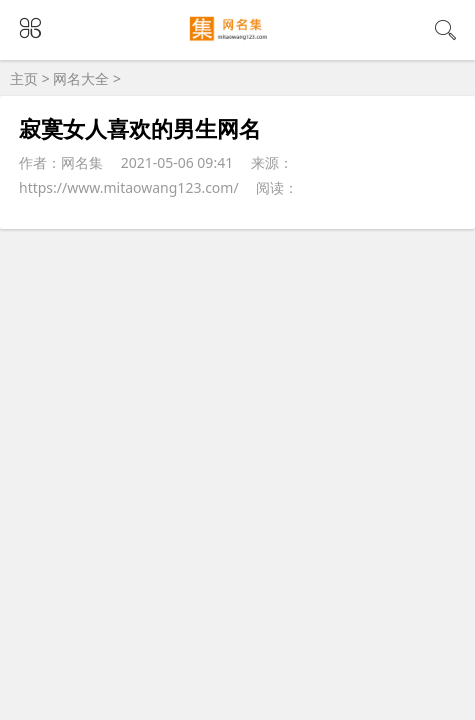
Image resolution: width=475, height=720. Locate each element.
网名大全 (81, 78)
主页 (24, 78)
